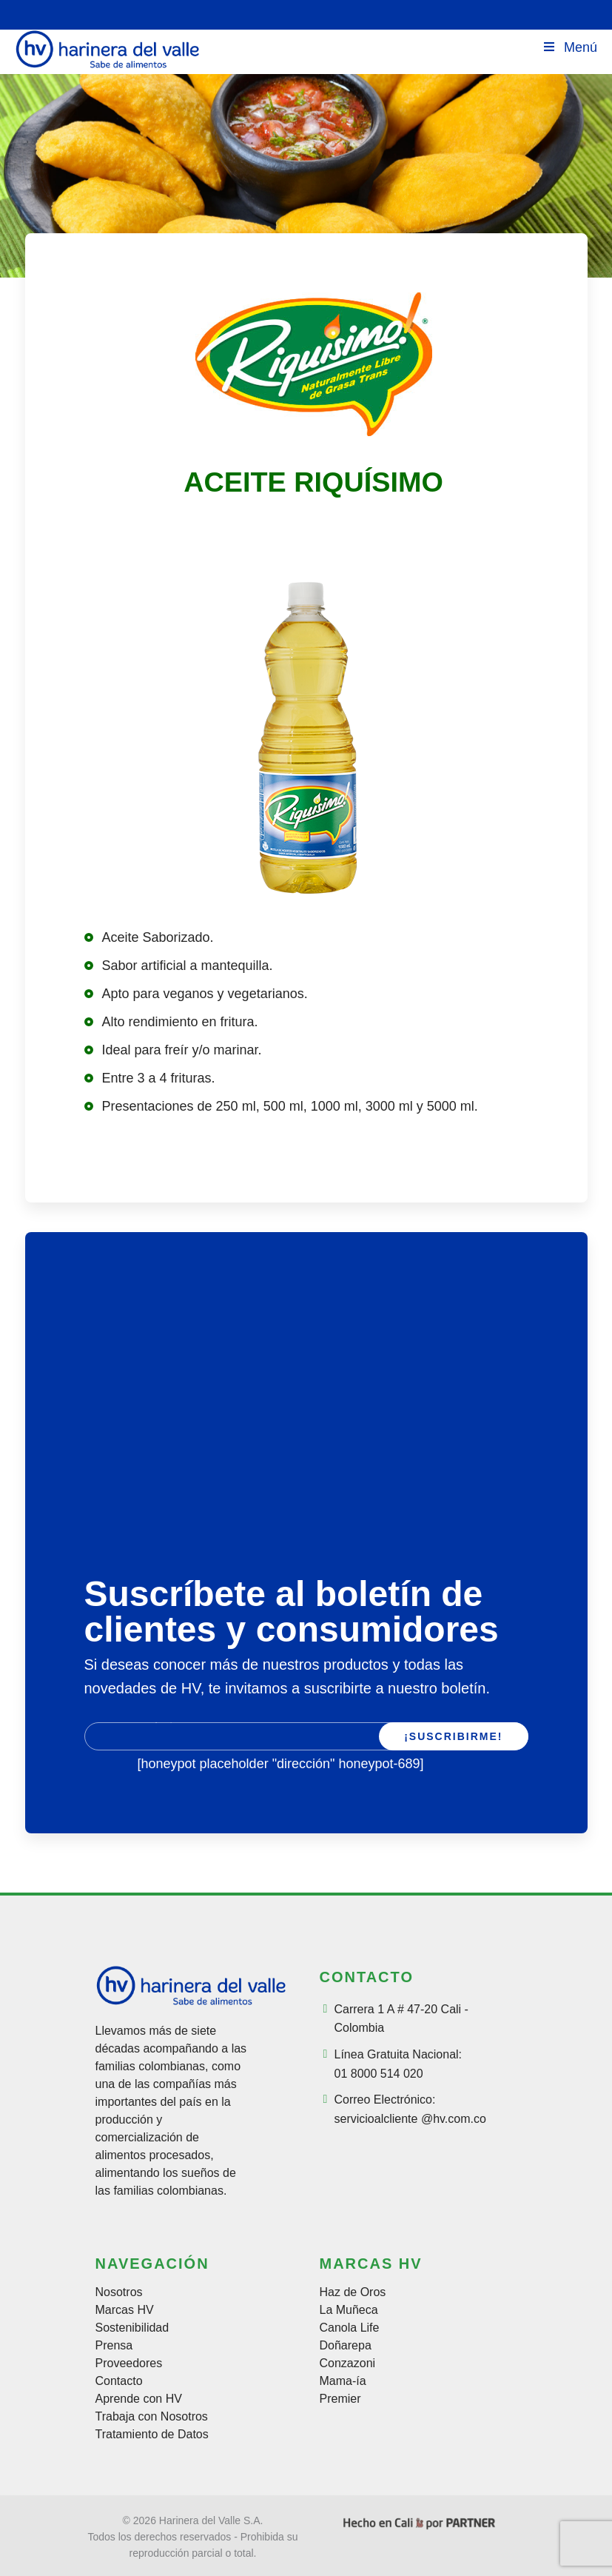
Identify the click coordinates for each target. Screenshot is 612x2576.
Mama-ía (343, 2381)
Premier (340, 2399)
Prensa (114, 2346)
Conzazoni (348, 2363)
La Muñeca (349, 2310)
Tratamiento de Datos (152, 2434)
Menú (569, 47)
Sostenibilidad (132, 2328)
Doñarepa (345, 2346)
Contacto (119, 2381)
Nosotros (119, 2292)
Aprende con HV (138, 2399)
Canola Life (350, 2328)
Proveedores (129, 2363)
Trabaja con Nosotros (151, 2417)
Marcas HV (124, 2310)
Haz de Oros (353, 2292)
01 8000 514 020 (378, 2073)
